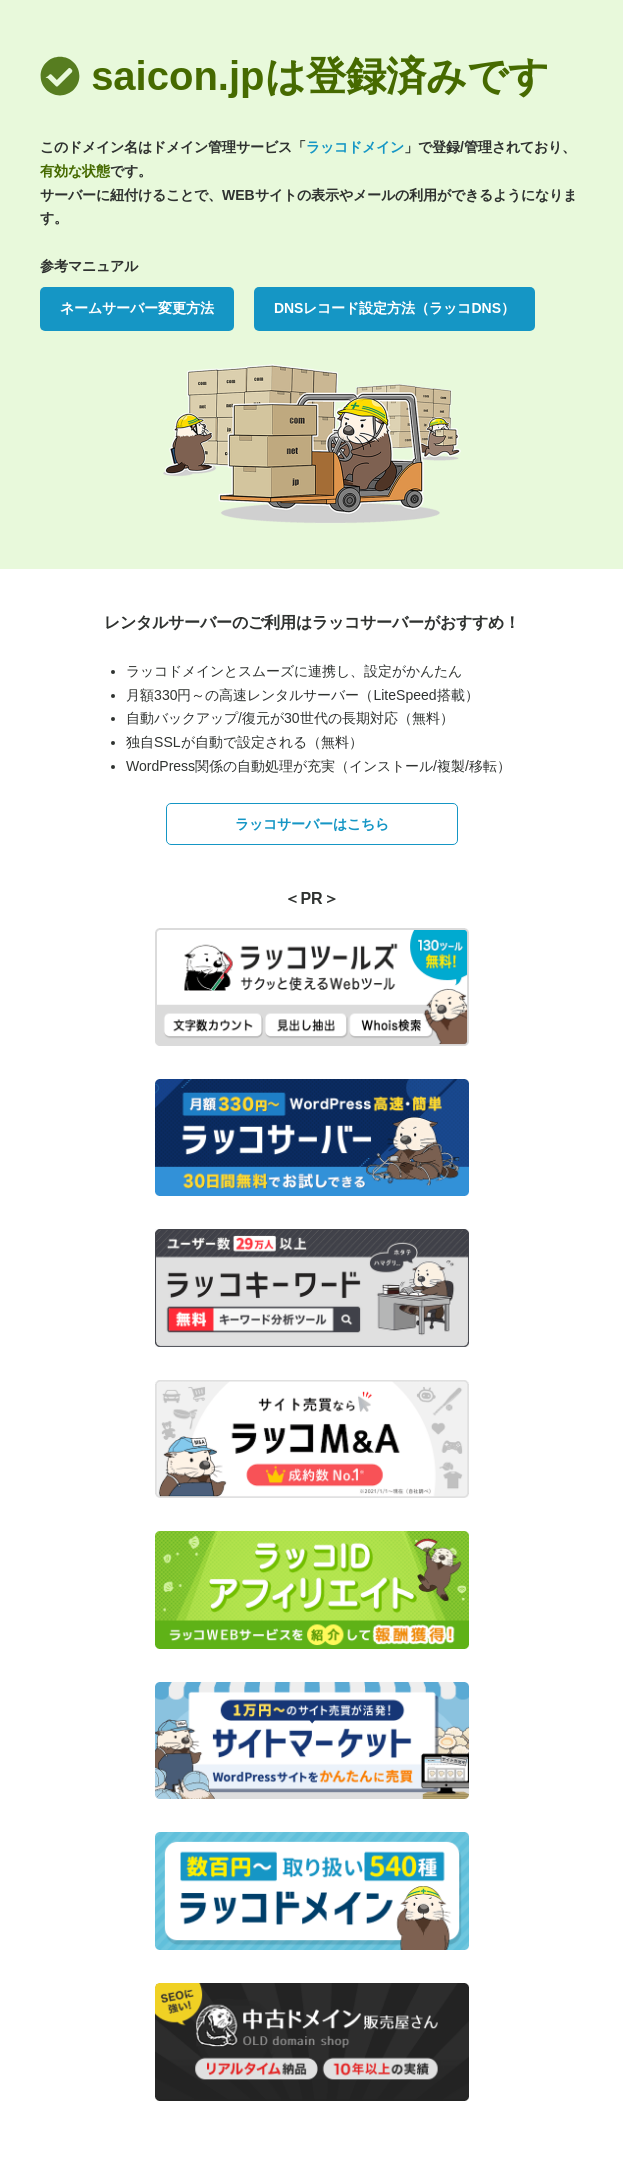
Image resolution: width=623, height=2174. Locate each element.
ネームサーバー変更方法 (137, 308)
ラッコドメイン (355, 147)
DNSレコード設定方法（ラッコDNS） (394, 308)
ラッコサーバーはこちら (312, 824)
